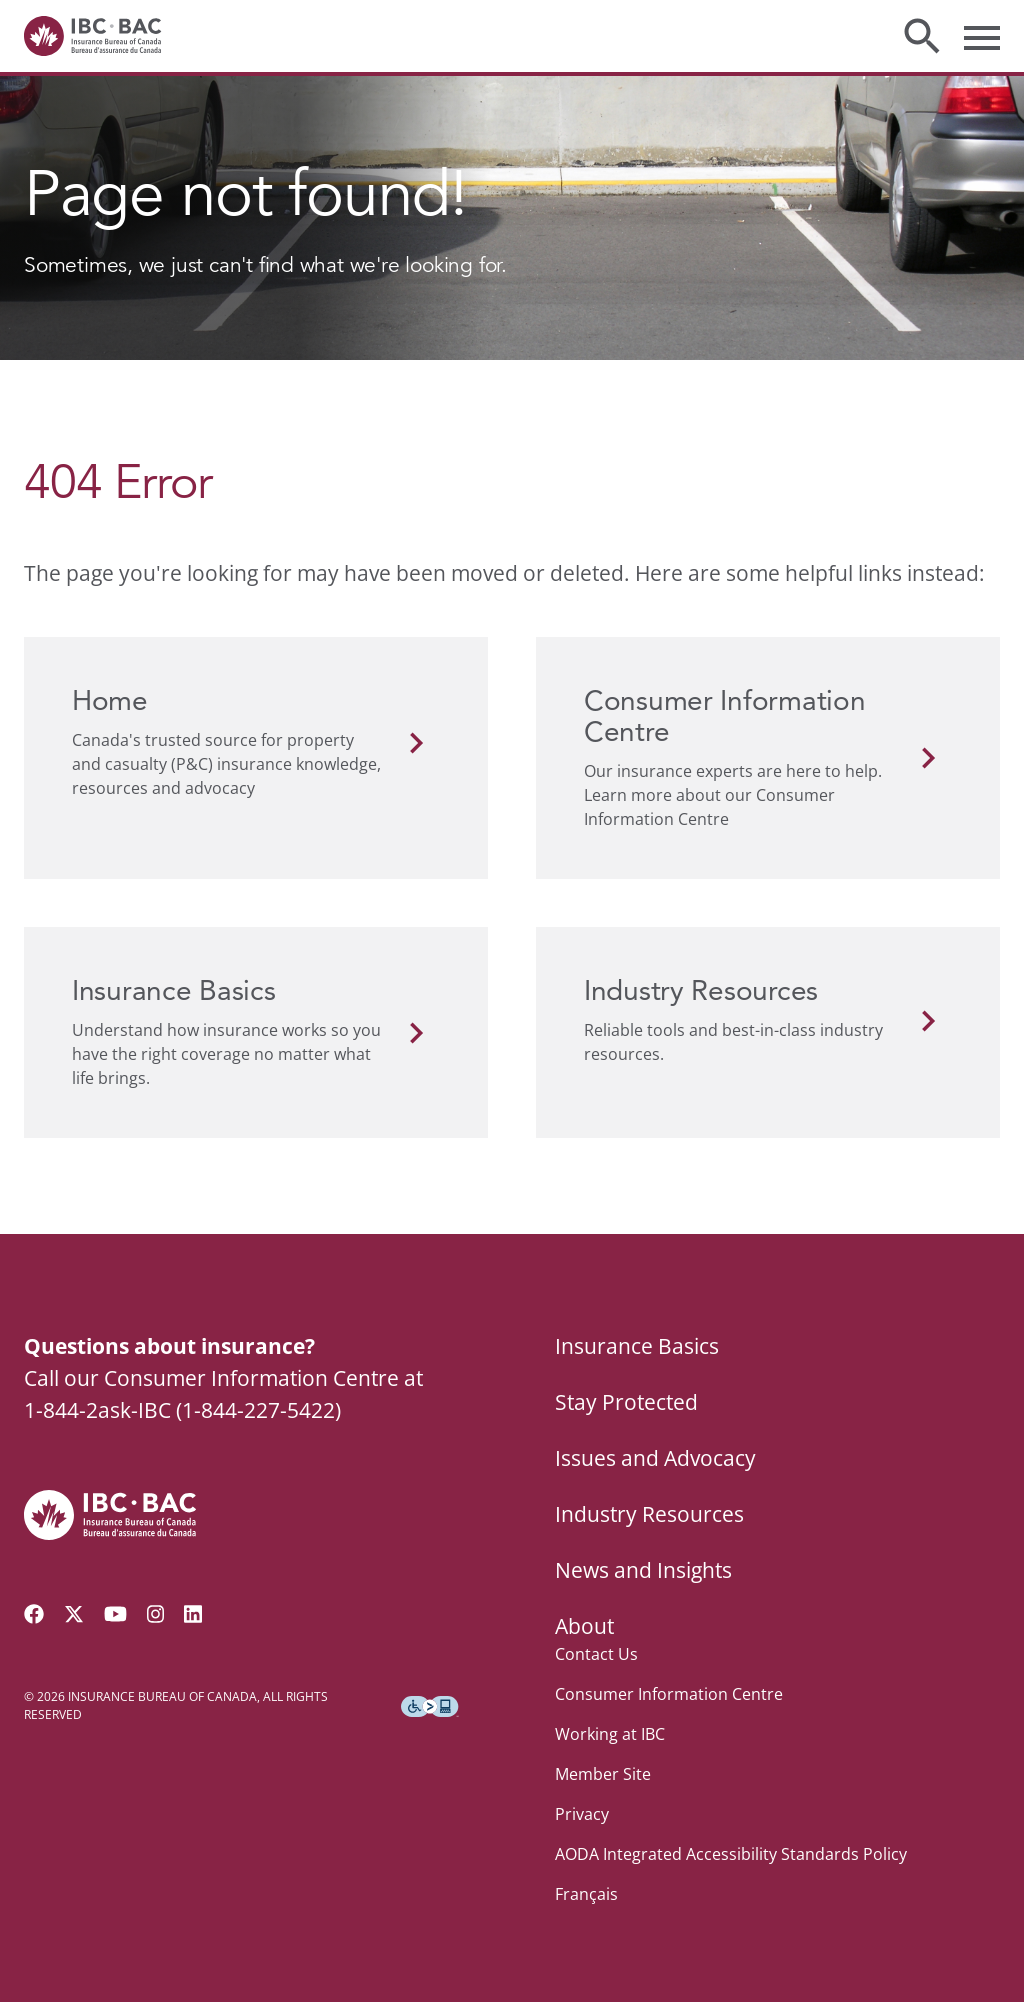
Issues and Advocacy (655, 1458)
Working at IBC (610, 1734)
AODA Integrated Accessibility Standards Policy (731, 1854)
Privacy (582, 1814)
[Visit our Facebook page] (34, 1614)
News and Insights (643, 1570)
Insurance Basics (637, 1346)
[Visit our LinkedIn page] (193, 1614)
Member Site (603, 1774)
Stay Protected (626, 1402)
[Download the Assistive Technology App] (430, 1707)
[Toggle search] (922, 36)
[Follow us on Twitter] (74, 1614)
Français (586, 1894)
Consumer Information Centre (669, 1694)
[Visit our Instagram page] (156, 1614)
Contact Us (596, 1654)
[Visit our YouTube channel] (115, 1614)
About (584, 1626)
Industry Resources (649, 1514)
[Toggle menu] (982, 36)
